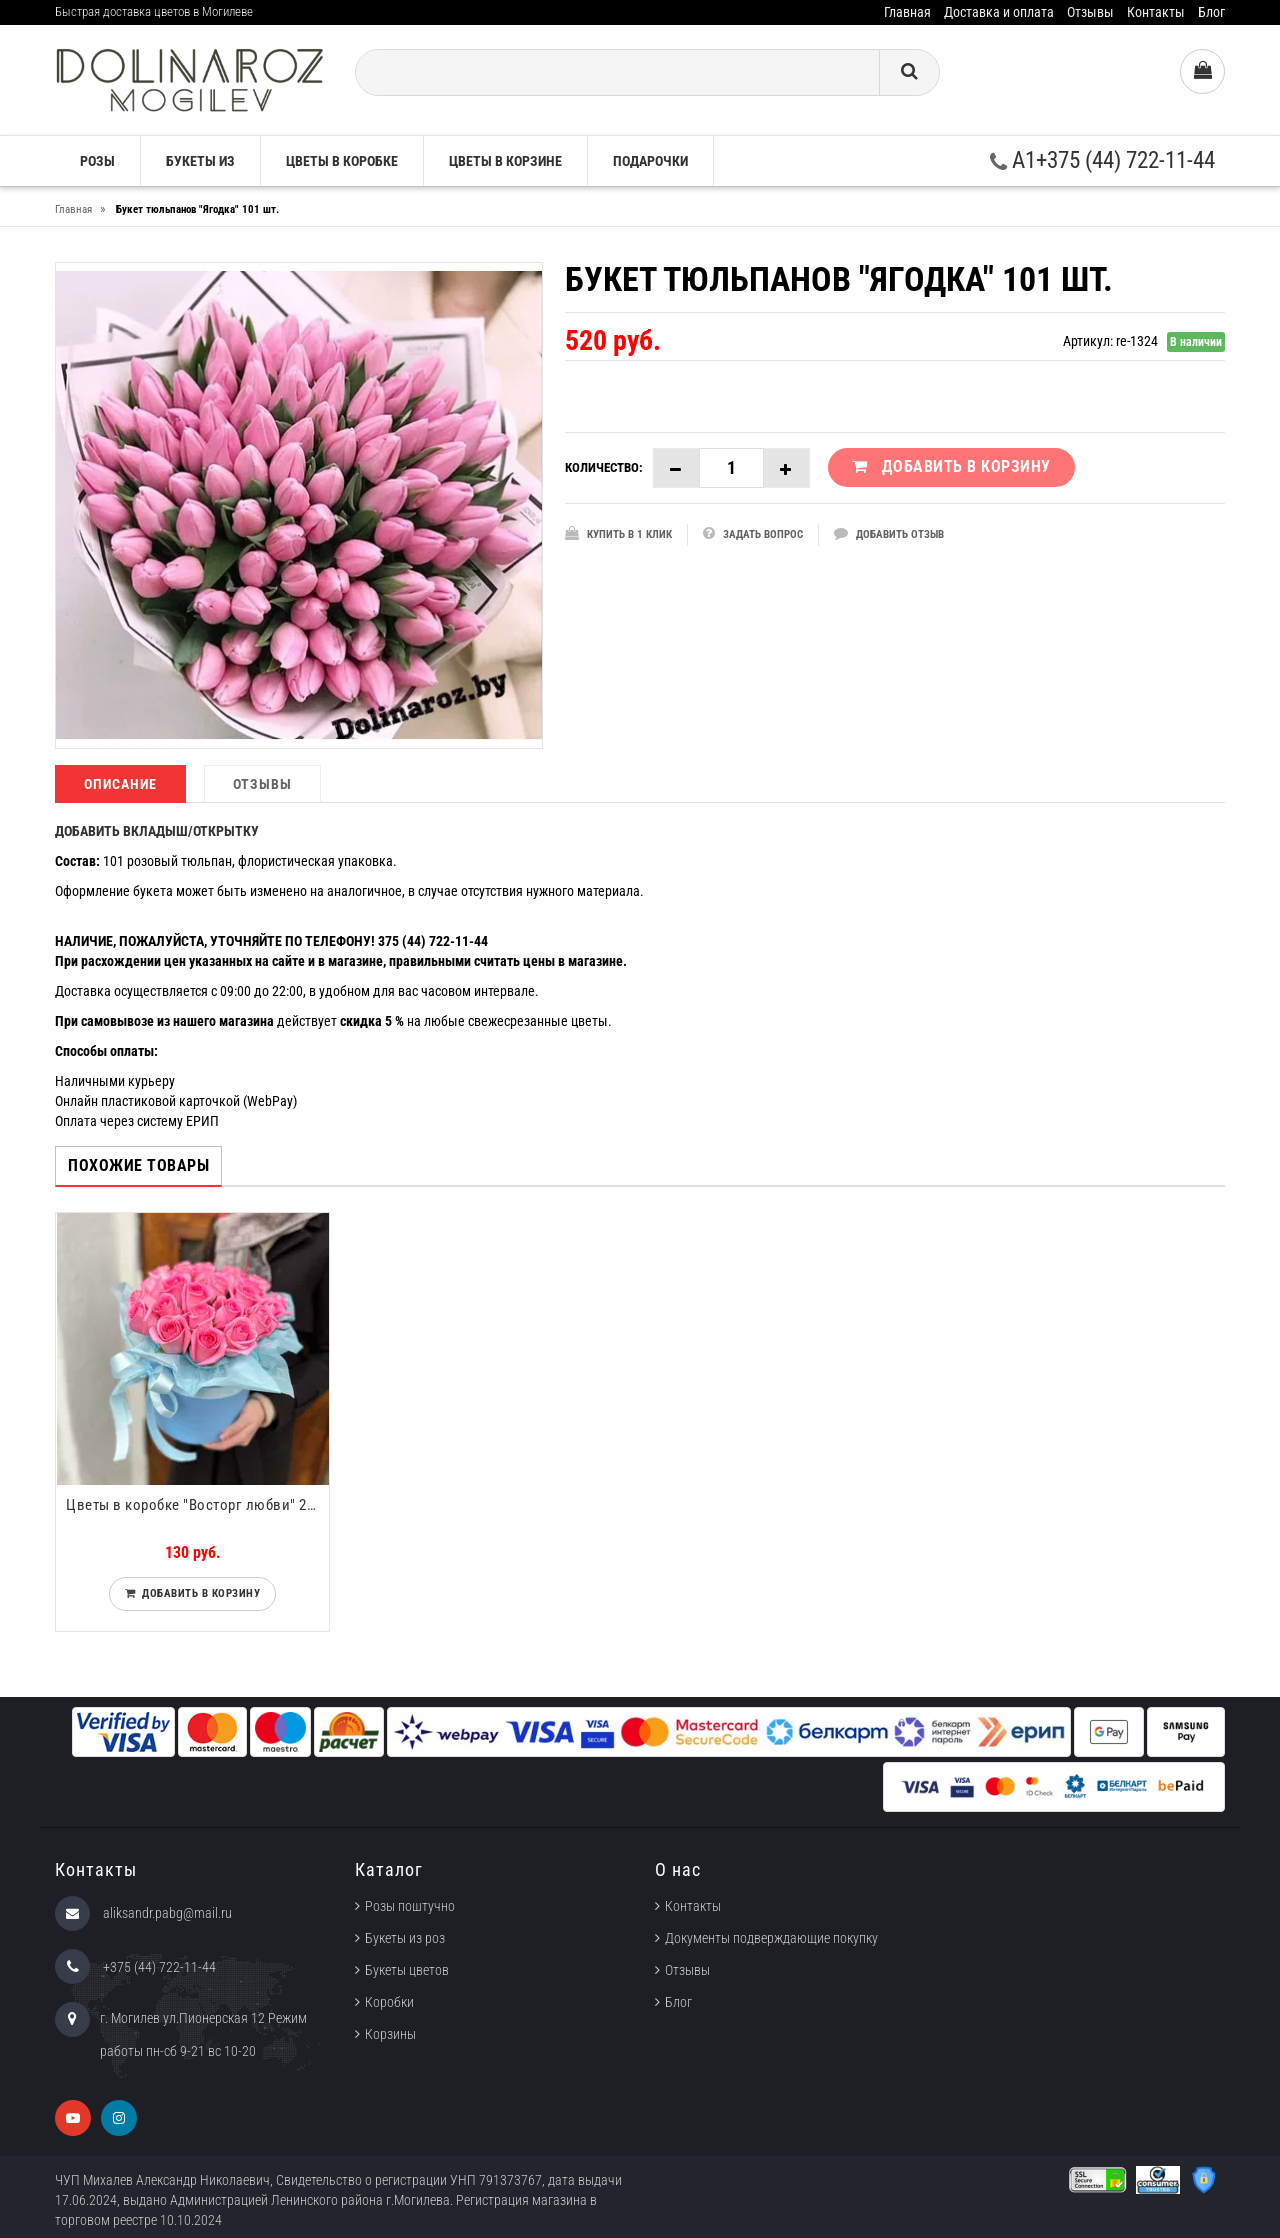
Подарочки (650, 161)
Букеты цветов (407, 1970)
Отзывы (1090, 12)
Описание (120, 784)
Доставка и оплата (999, 12)
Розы (97, 161)
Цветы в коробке (342, 161)
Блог (1211, 12)
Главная (907, 12)
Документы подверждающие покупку (771, 1938)
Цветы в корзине (505, 161)
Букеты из (200, 161)
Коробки (389, 2002)
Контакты (1156, 12)
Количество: (604, 467)
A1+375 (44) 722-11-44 (1102, 160)
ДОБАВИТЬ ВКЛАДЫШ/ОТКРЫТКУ (157, 831)
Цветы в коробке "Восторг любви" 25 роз (197, 1505)
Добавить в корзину (197, 1593)
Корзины (390, 2034)
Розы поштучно (410, 1906)
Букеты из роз (405, 1938)
